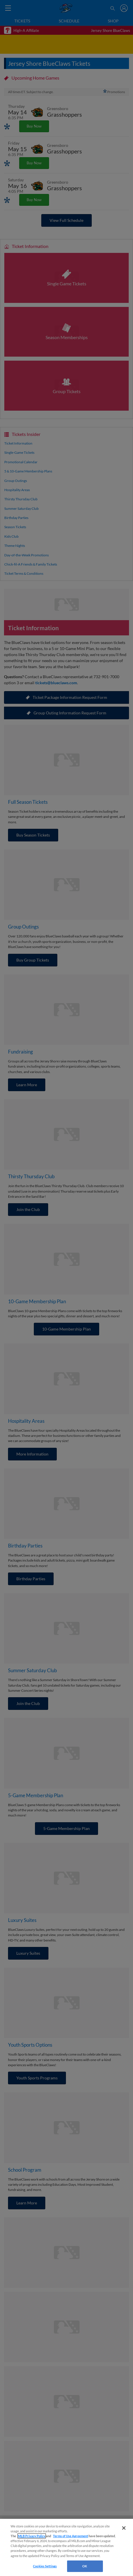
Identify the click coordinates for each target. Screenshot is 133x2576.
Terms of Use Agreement (70, 2536)
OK (84, 2566)
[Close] (124, 2528)
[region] (66, 2547)
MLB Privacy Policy (31, 2536)
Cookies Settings (45, 2566)
